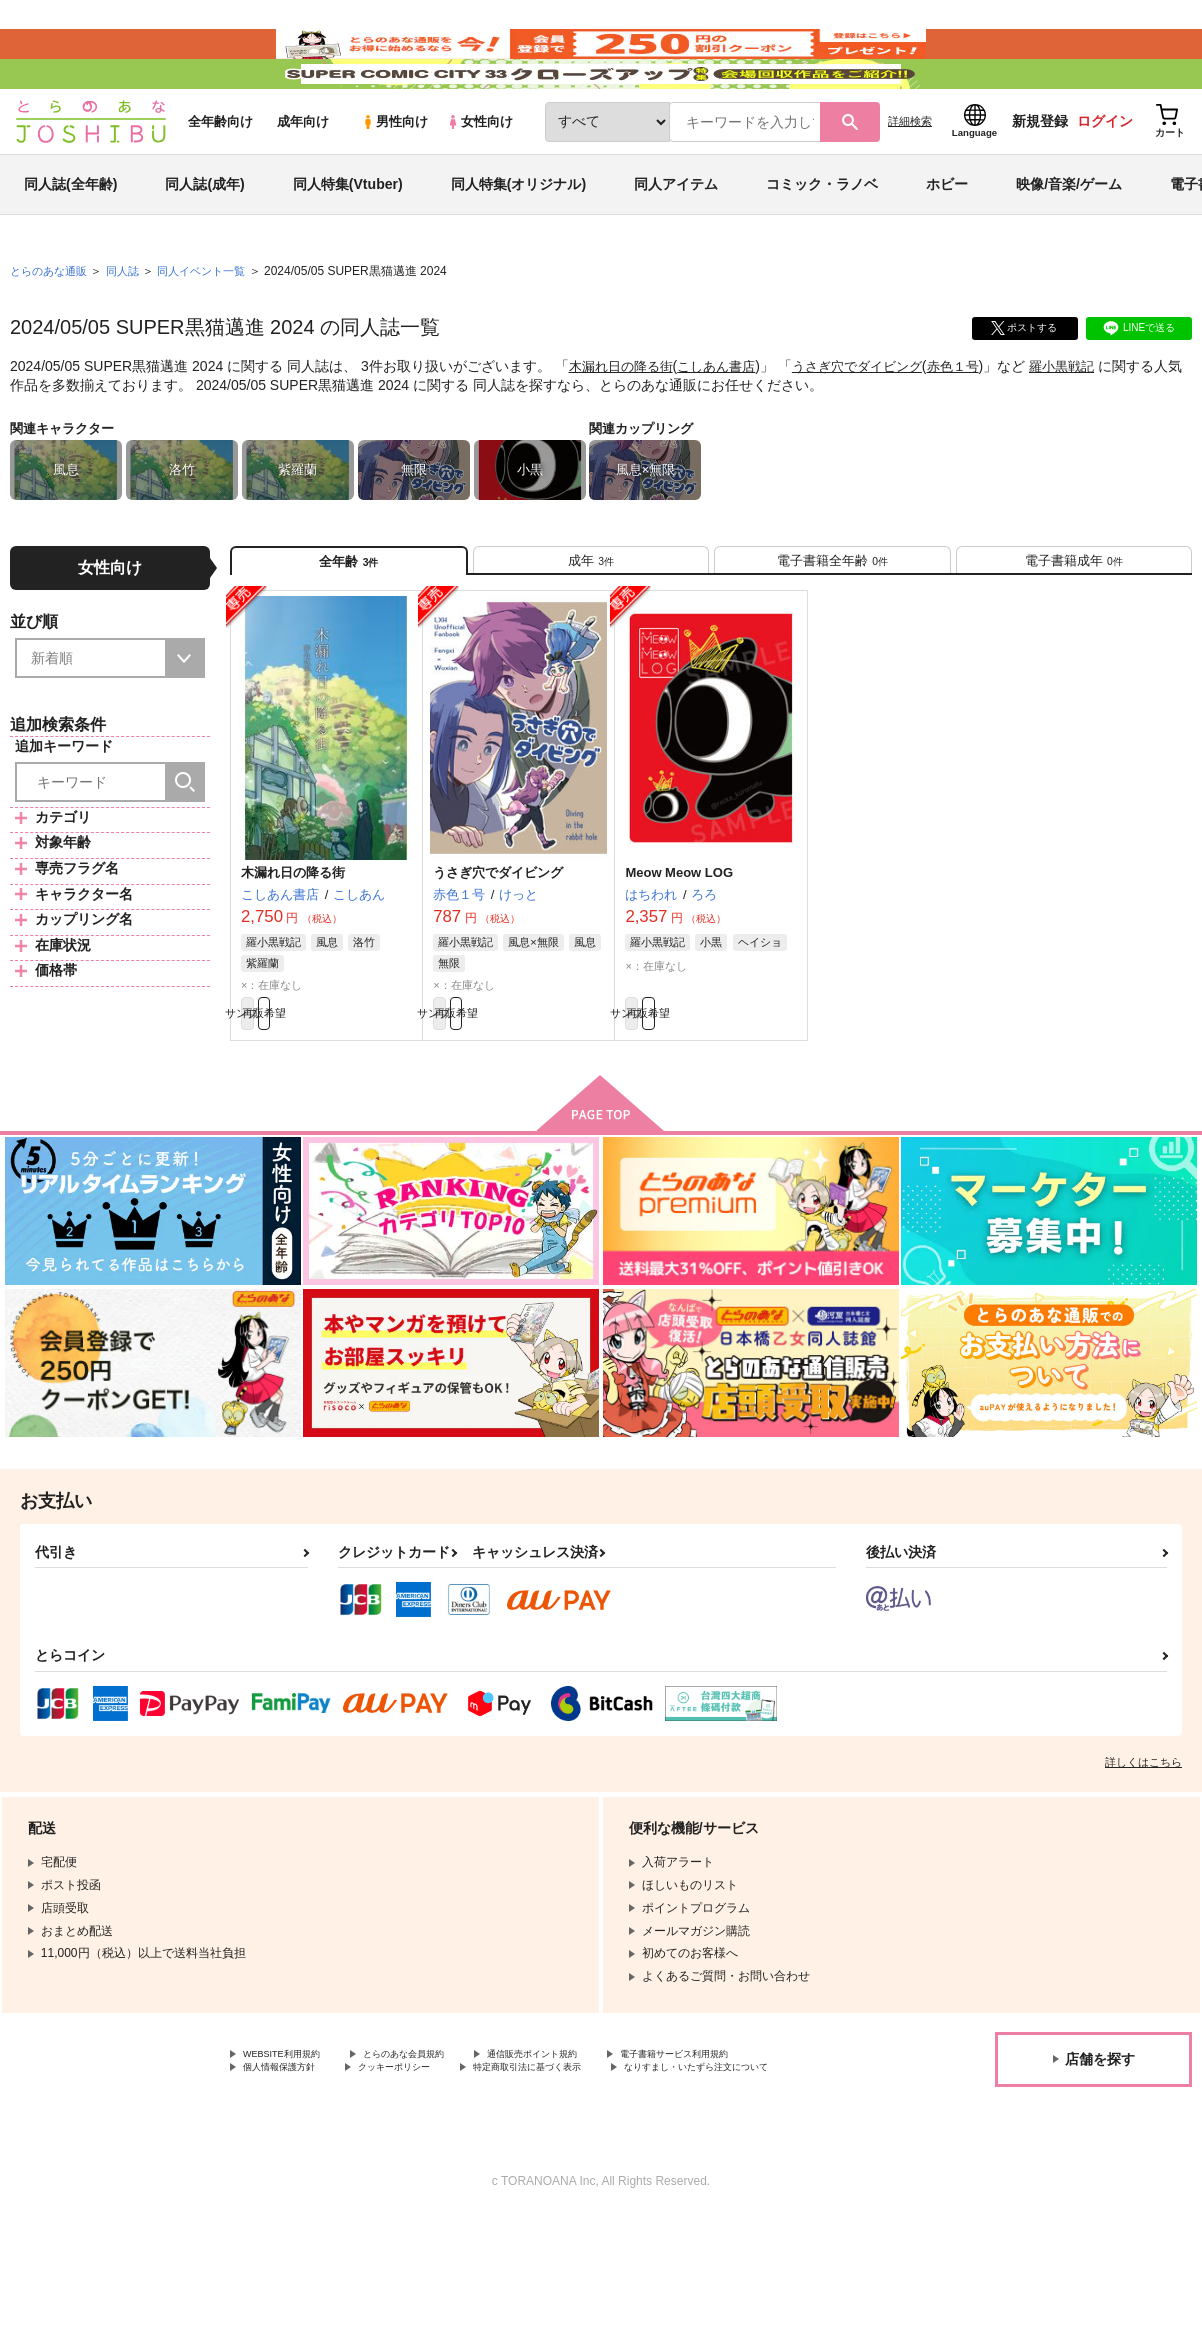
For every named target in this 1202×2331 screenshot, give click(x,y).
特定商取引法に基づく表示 (315, 2178)
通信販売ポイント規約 (599, 2145)
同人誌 (131, 331)
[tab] (591, 628)
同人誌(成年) (204, 244)
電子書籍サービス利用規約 (315, 2162)
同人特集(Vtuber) (348, 244)
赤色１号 (979, 426)
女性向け (479, 181)
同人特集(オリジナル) (518, 244)
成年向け (303, 181)
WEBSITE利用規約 (294, 2145)
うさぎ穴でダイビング (876, 426)
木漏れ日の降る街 (625, 426)
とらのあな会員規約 (442, 2145)
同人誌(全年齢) (70, 244)
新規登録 (1040, 181)
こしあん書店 (727, 426)
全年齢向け (220, 181)
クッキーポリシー (617, 2162)
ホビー (947, 244)
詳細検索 (910, 181)
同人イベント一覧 (215, 331)
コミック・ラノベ (822, 244)
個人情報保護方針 (478, 2162)
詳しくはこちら (1143, 1851)
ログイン (1105, 181)
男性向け (394, 181)
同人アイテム (676, 244)
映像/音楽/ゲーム (1069, 244)
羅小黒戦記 (1092, 426)
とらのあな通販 (52, 331)
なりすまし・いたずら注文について (526, 2178)
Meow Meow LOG (679, 950)
